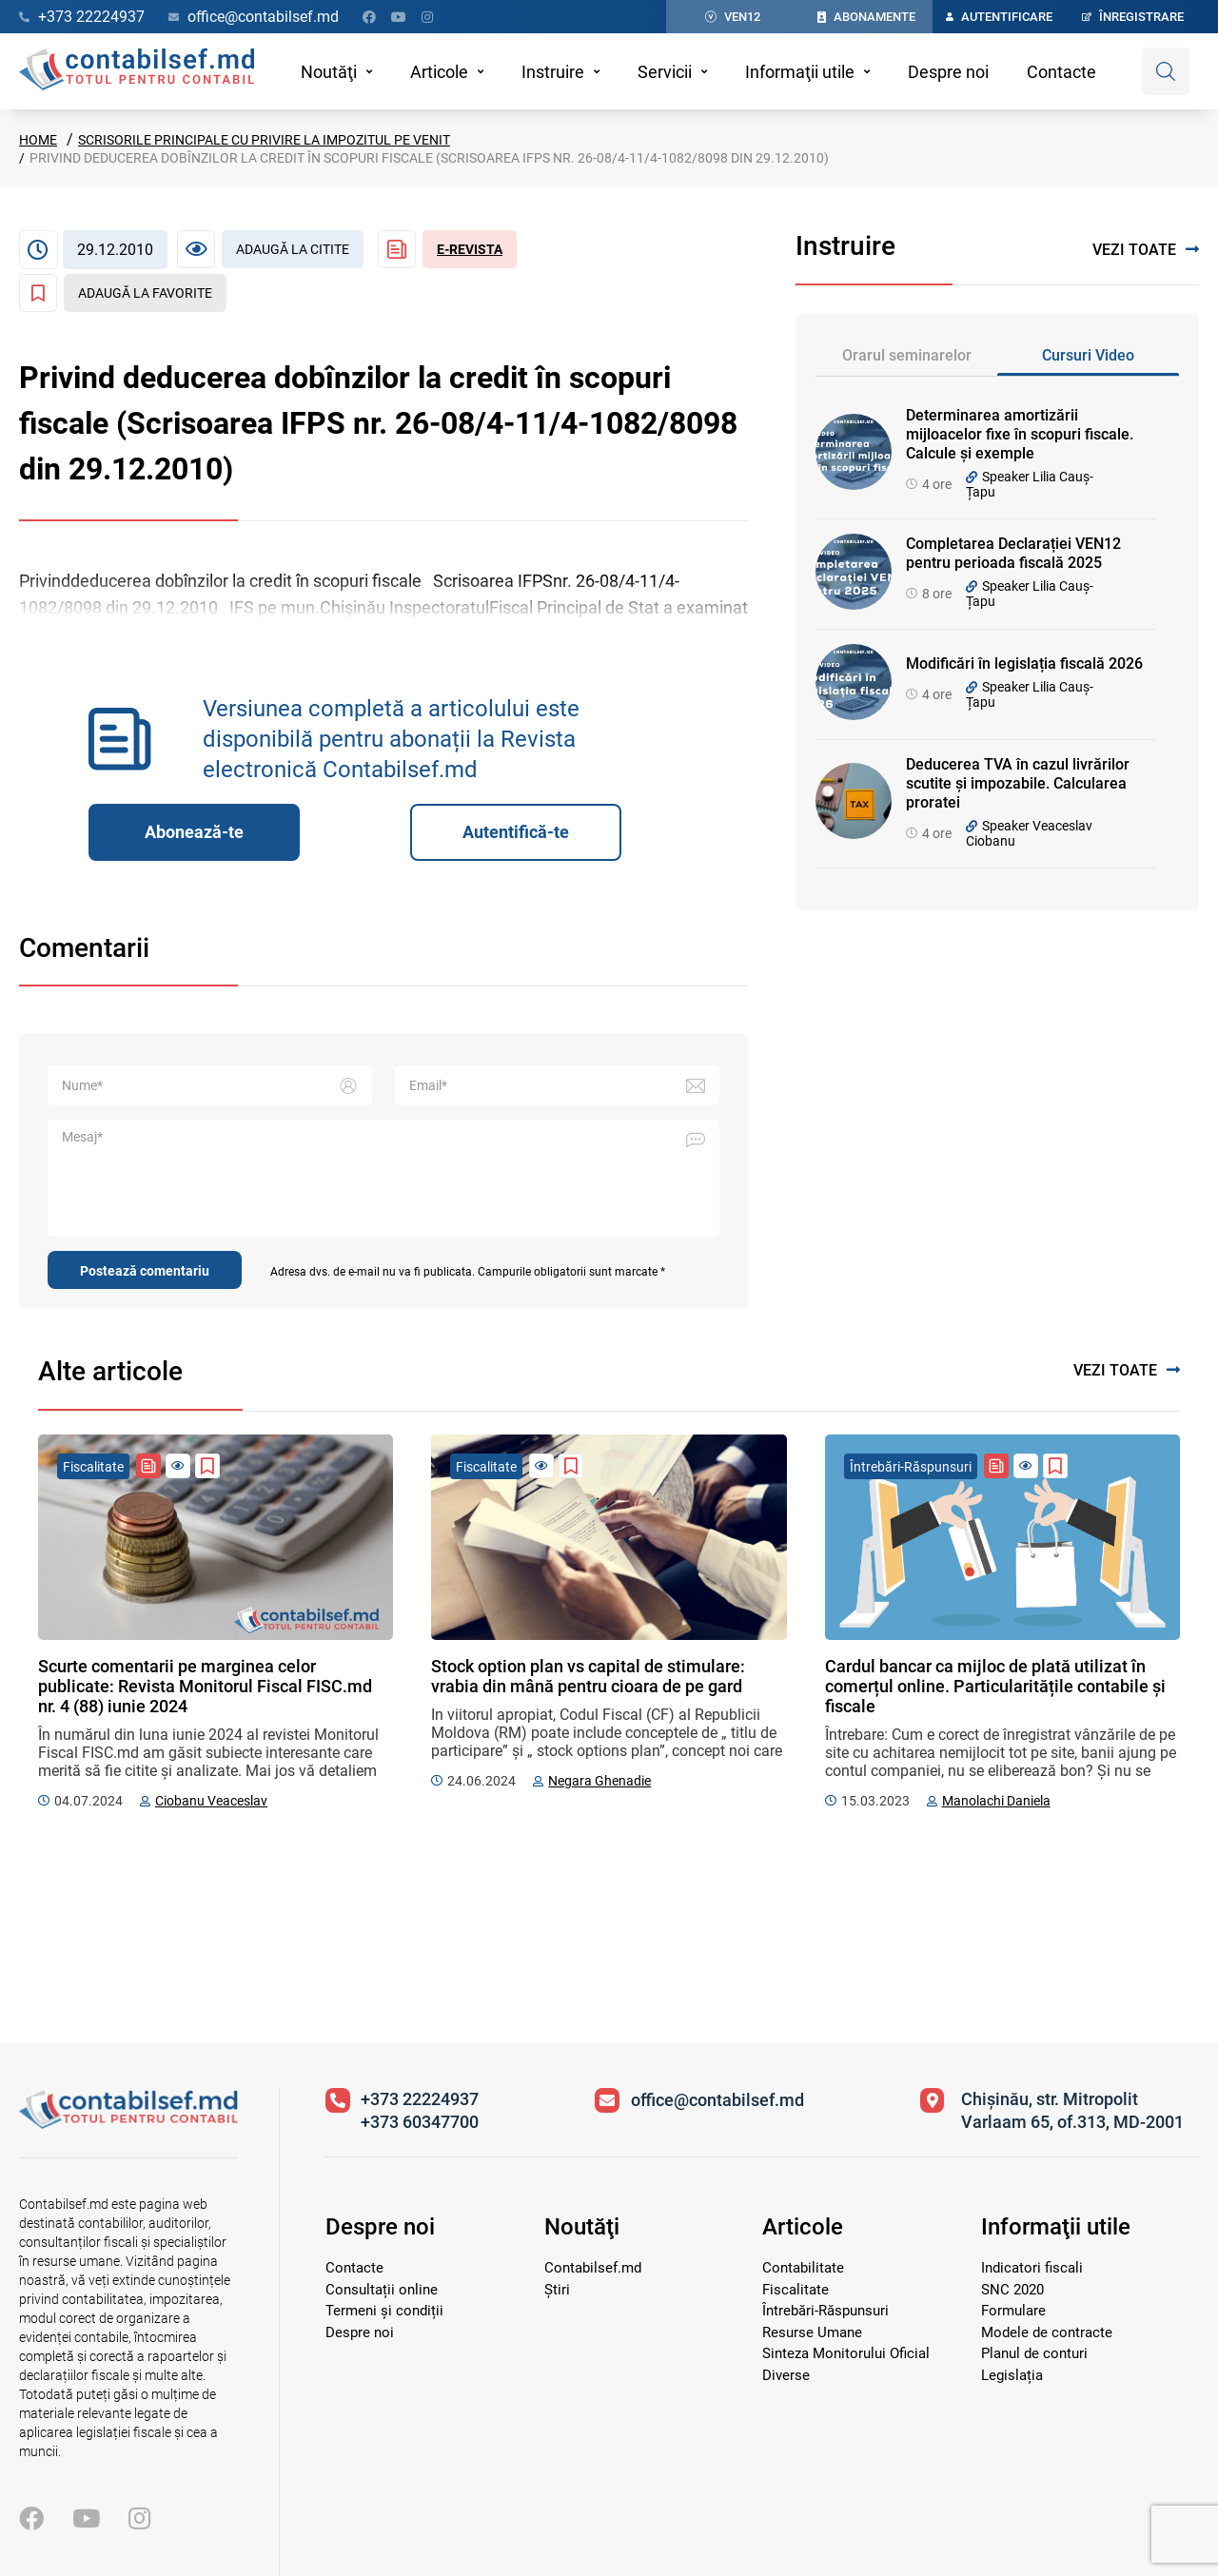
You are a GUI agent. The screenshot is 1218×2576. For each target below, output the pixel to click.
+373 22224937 (420, 2099)
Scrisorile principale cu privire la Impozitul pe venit (264, 139)
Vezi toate (1145, 250)
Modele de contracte (1046, 2332)
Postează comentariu (144, 1270)
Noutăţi (329, 72)
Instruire (552, 72)
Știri (557, 2289)
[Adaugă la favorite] (122, 293)
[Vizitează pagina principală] (128, 2124)
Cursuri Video (1088, 355)
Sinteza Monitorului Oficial (846, 2353)
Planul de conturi (1034, 2353)
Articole (439, 72)
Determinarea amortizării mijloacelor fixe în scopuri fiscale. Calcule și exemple (1019, 434)
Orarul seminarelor (907, 355)
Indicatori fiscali (1032, 2267)
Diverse (786, 2375)
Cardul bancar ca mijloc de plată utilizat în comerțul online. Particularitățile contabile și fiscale (995, 1686)
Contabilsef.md (592, 2267)
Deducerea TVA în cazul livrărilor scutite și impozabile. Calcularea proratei (1018, 783)
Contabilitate (803, 2267)
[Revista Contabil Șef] (447, 249)
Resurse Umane (812, 2332)
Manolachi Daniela (996, 1800)
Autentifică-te (515, 832)
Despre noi (948, 72)
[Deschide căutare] (1165, 71)
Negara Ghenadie (599, 1780)
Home (38, 139)
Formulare (1013, 2310)
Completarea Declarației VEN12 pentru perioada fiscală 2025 (1013, 553)
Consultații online (381, 2289)
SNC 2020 (1012, 2289)
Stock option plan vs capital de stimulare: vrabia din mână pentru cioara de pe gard (588, 1676)
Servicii (665, 72)
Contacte (1061, 72)
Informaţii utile (800, 72)
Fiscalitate (795, 2289)
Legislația (1012, 2375)
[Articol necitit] (270, 249)
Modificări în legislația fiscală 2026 (1024, 663)
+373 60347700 (420, 2122)
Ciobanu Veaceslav (211, 1800)
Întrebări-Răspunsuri (825, 2310)
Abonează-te (194, 832)
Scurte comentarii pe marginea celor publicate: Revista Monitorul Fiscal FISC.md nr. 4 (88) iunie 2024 (205, 1686)
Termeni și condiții (384, 2310)
